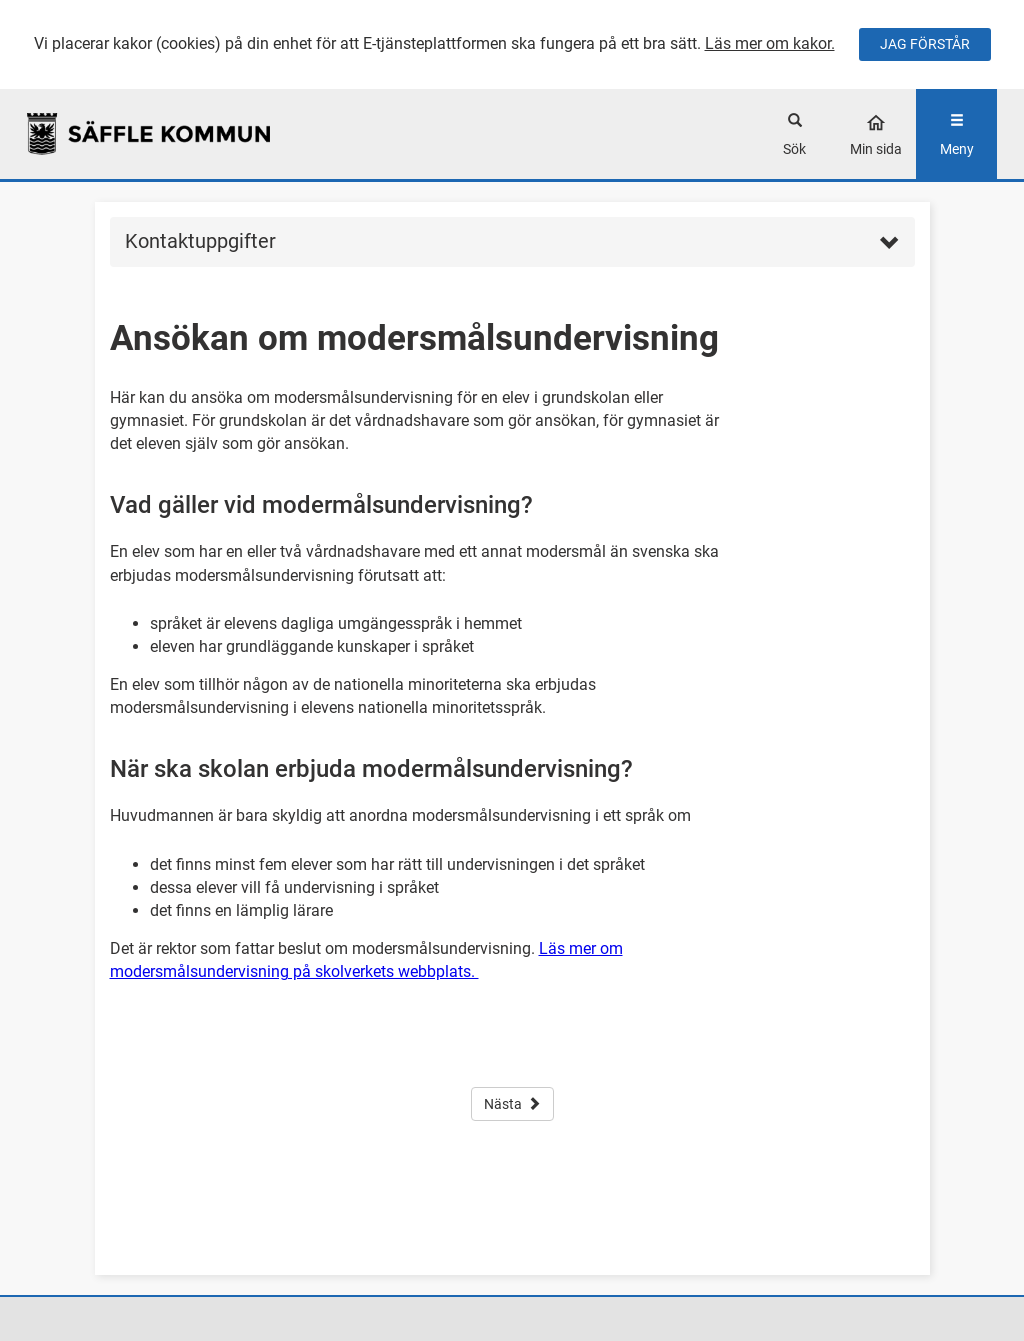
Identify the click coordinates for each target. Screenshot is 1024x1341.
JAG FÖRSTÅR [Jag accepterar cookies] (925, 44)
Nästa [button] (512, 1104)
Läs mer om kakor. (770, 43)
